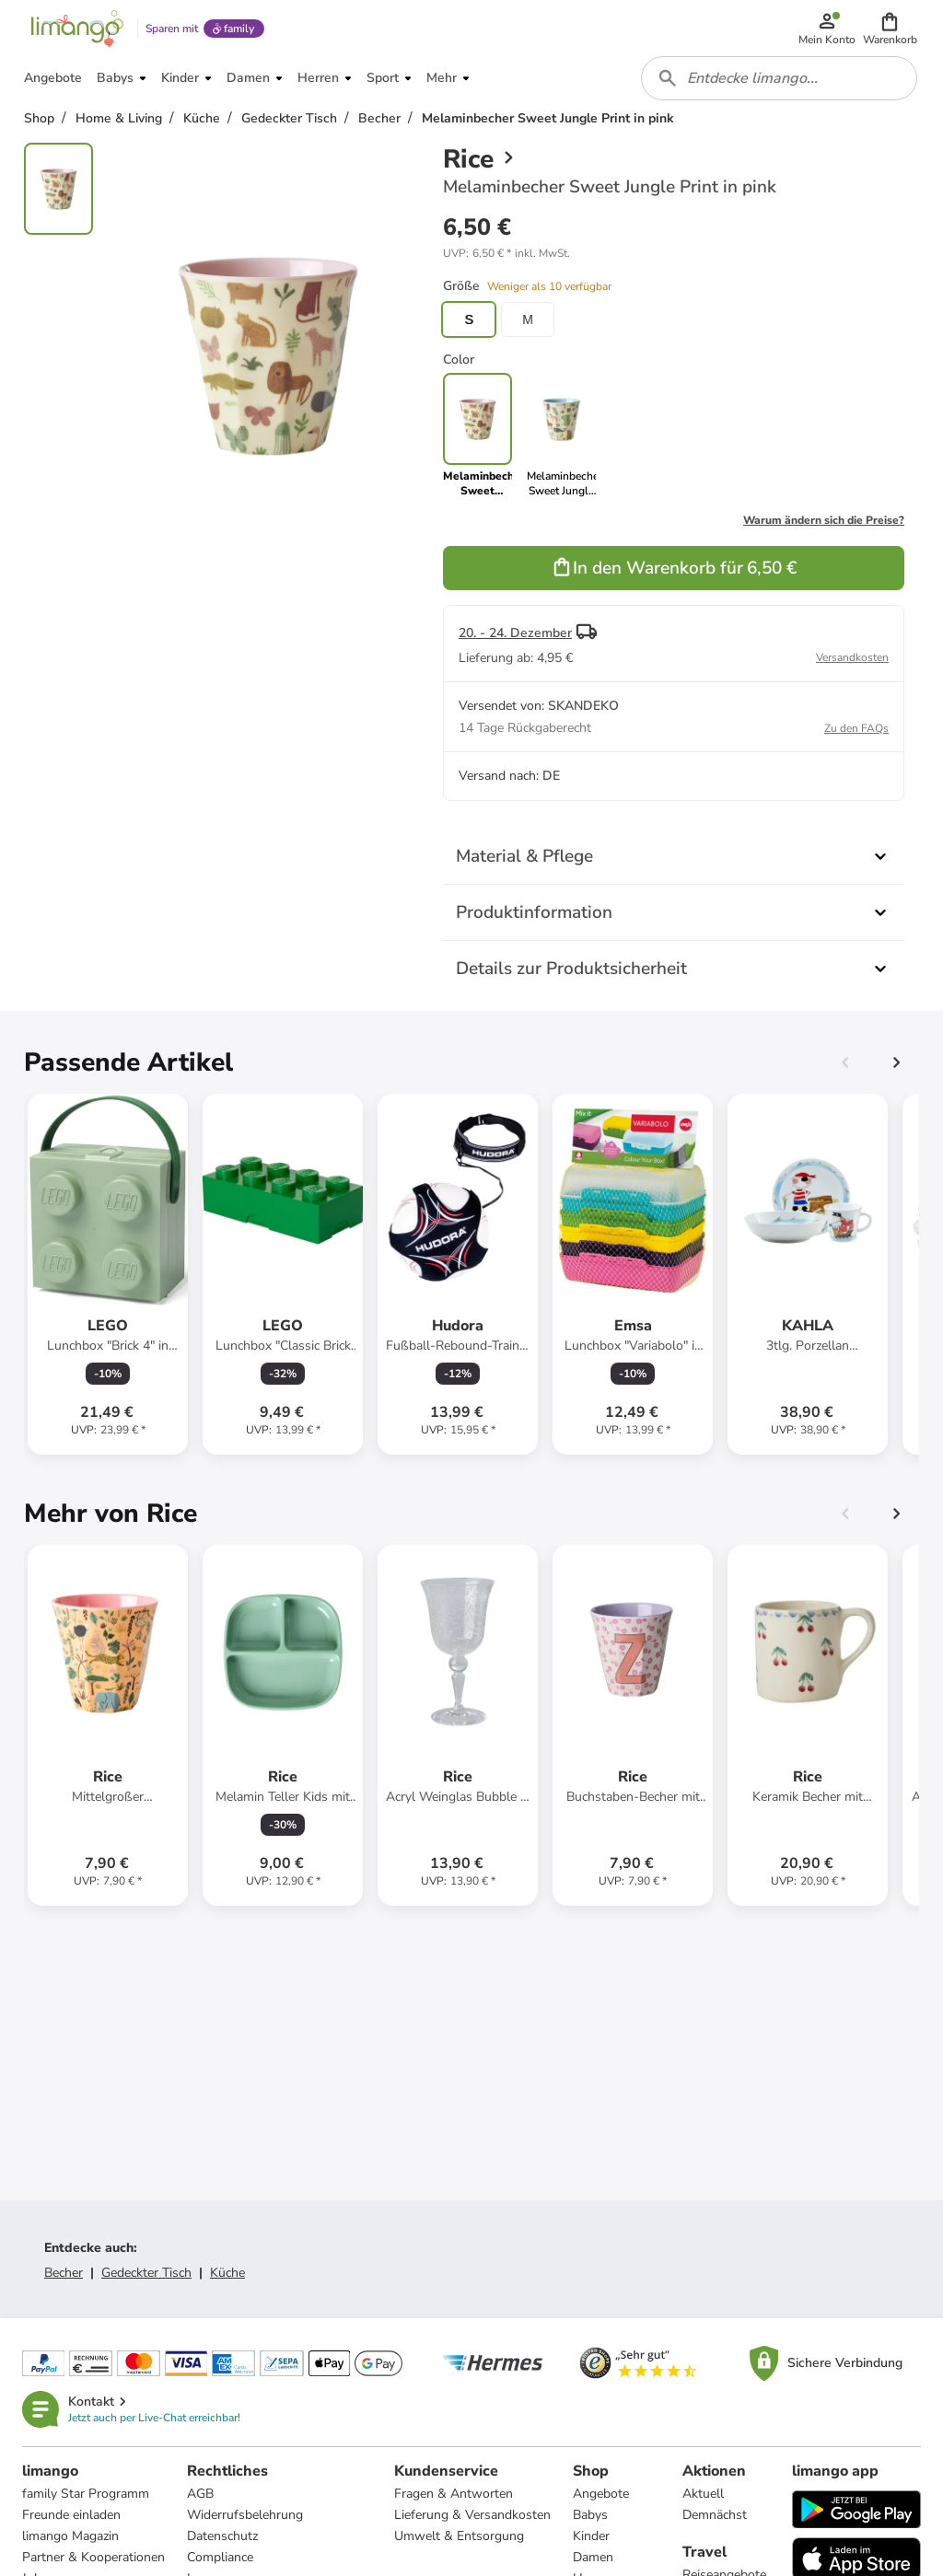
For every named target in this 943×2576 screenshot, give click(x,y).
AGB (200, 2496)
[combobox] (779, 81)
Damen (593, 2560)
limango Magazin (70, 2538)
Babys (590, 2517)
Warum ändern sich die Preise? (823, 523)
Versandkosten (852, 660)
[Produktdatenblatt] (108, 1277)
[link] (561, 438)
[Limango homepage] (76, 29)
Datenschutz (222, 2538)
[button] (890, 29)
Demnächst (714, 2517)
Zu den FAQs (856, 731)
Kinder (591, 2538)
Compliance (220, 2560)
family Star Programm (85, 2496)
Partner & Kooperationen (93, 2560)
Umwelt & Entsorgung (459, 2538)
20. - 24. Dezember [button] (515, 635)
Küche (227, 2275)
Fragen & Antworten (453, 2496)
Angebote (601, 2496)
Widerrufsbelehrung (245, 2517)
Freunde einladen (71, 2517)
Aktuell (703, 2496)
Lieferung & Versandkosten (472, 2517)
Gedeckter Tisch (146, 2275)
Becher (63, 2275)
